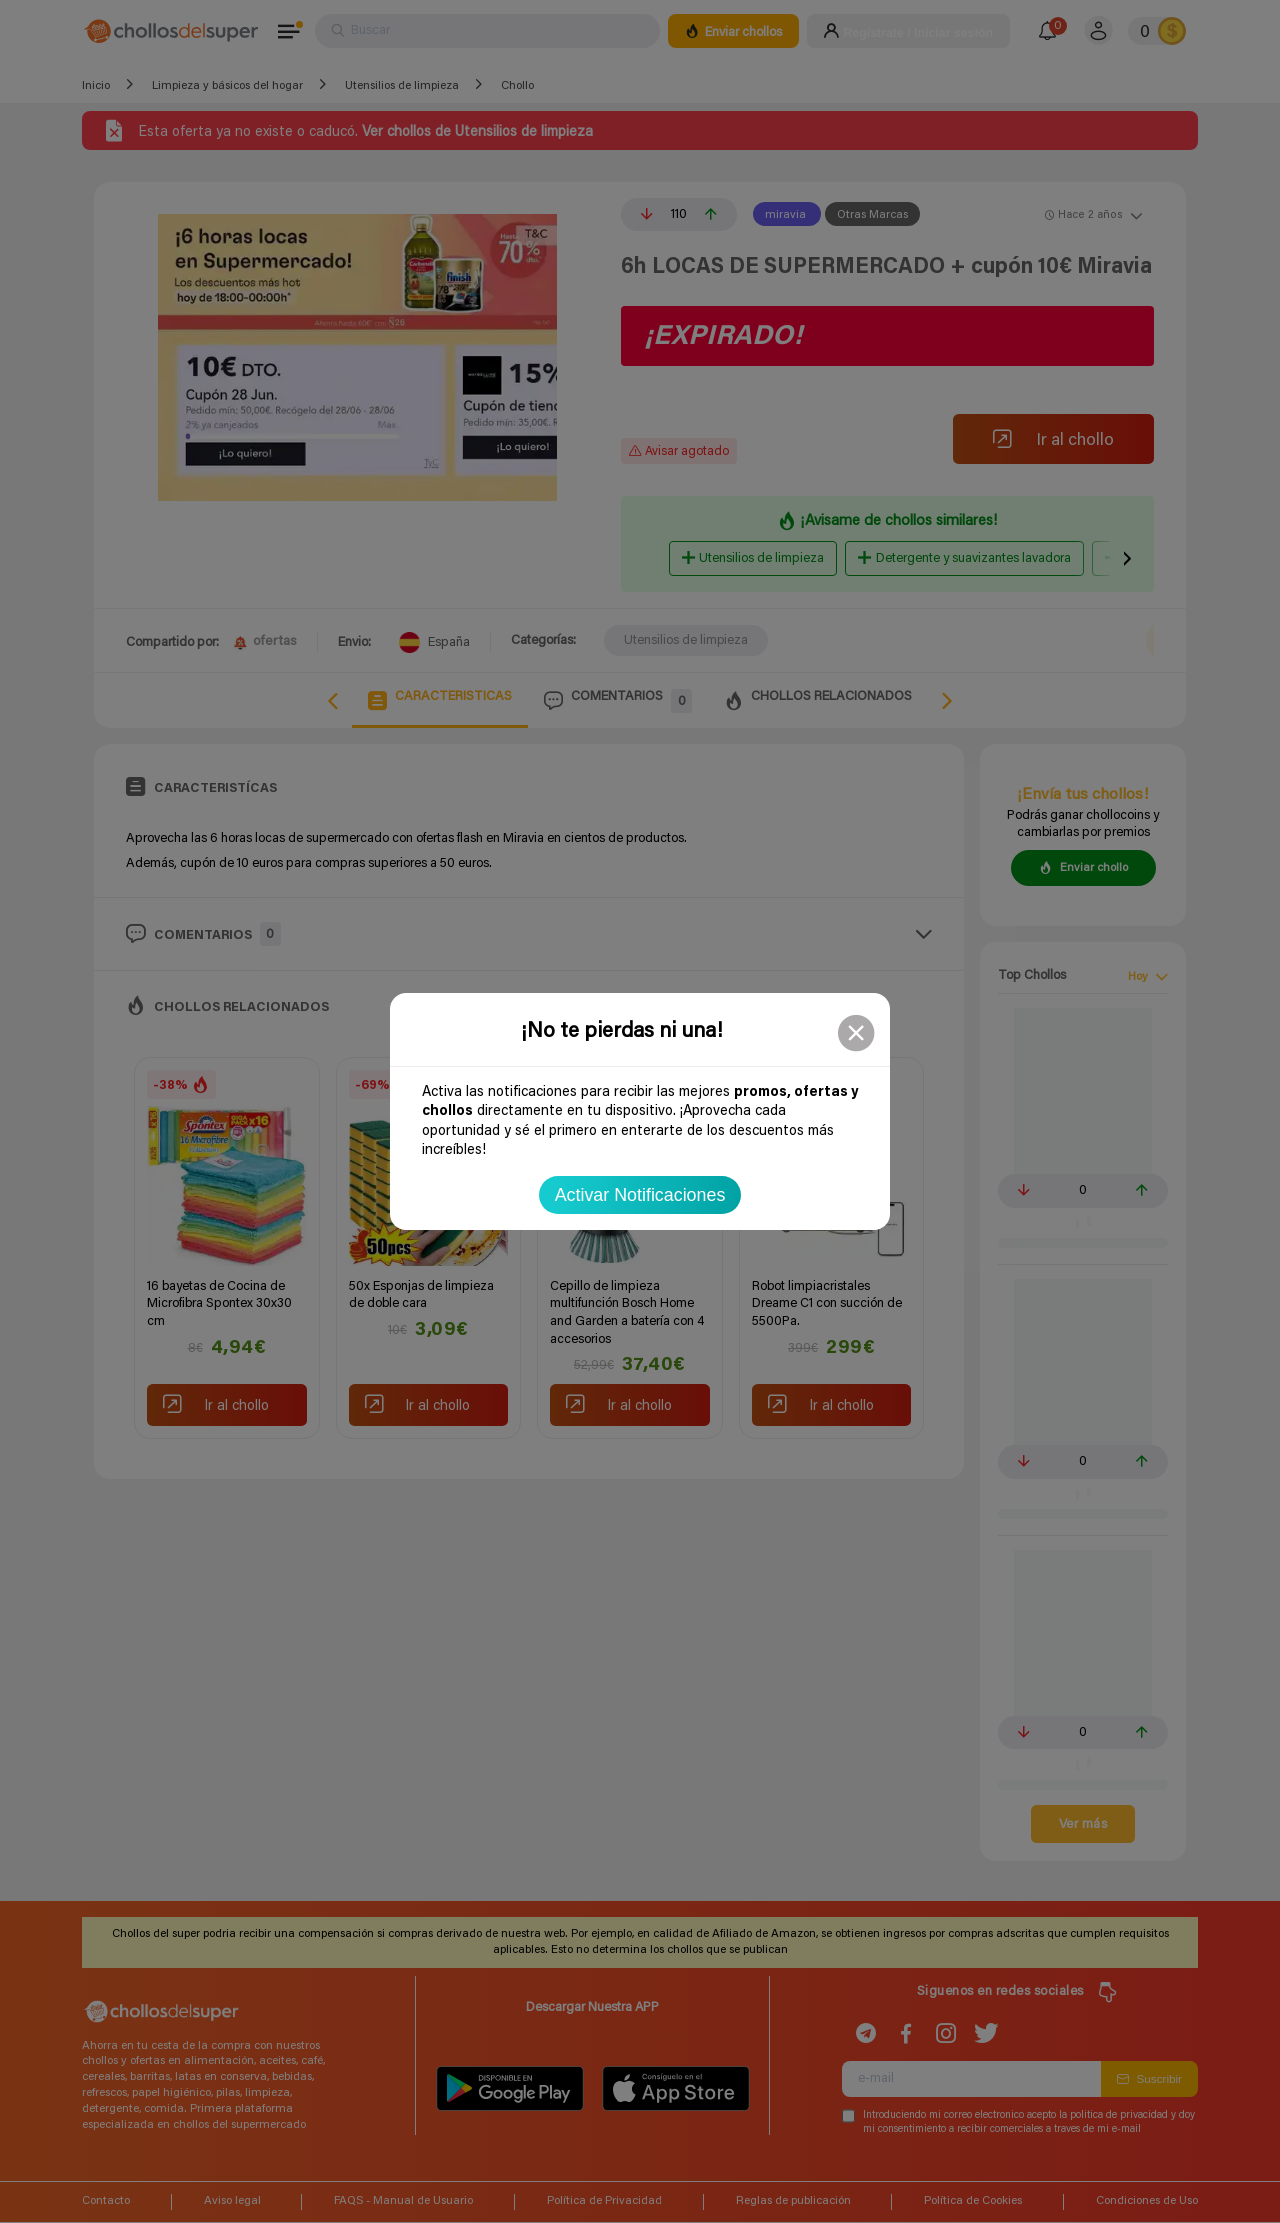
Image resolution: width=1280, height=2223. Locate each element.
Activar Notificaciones (640, 1195)
